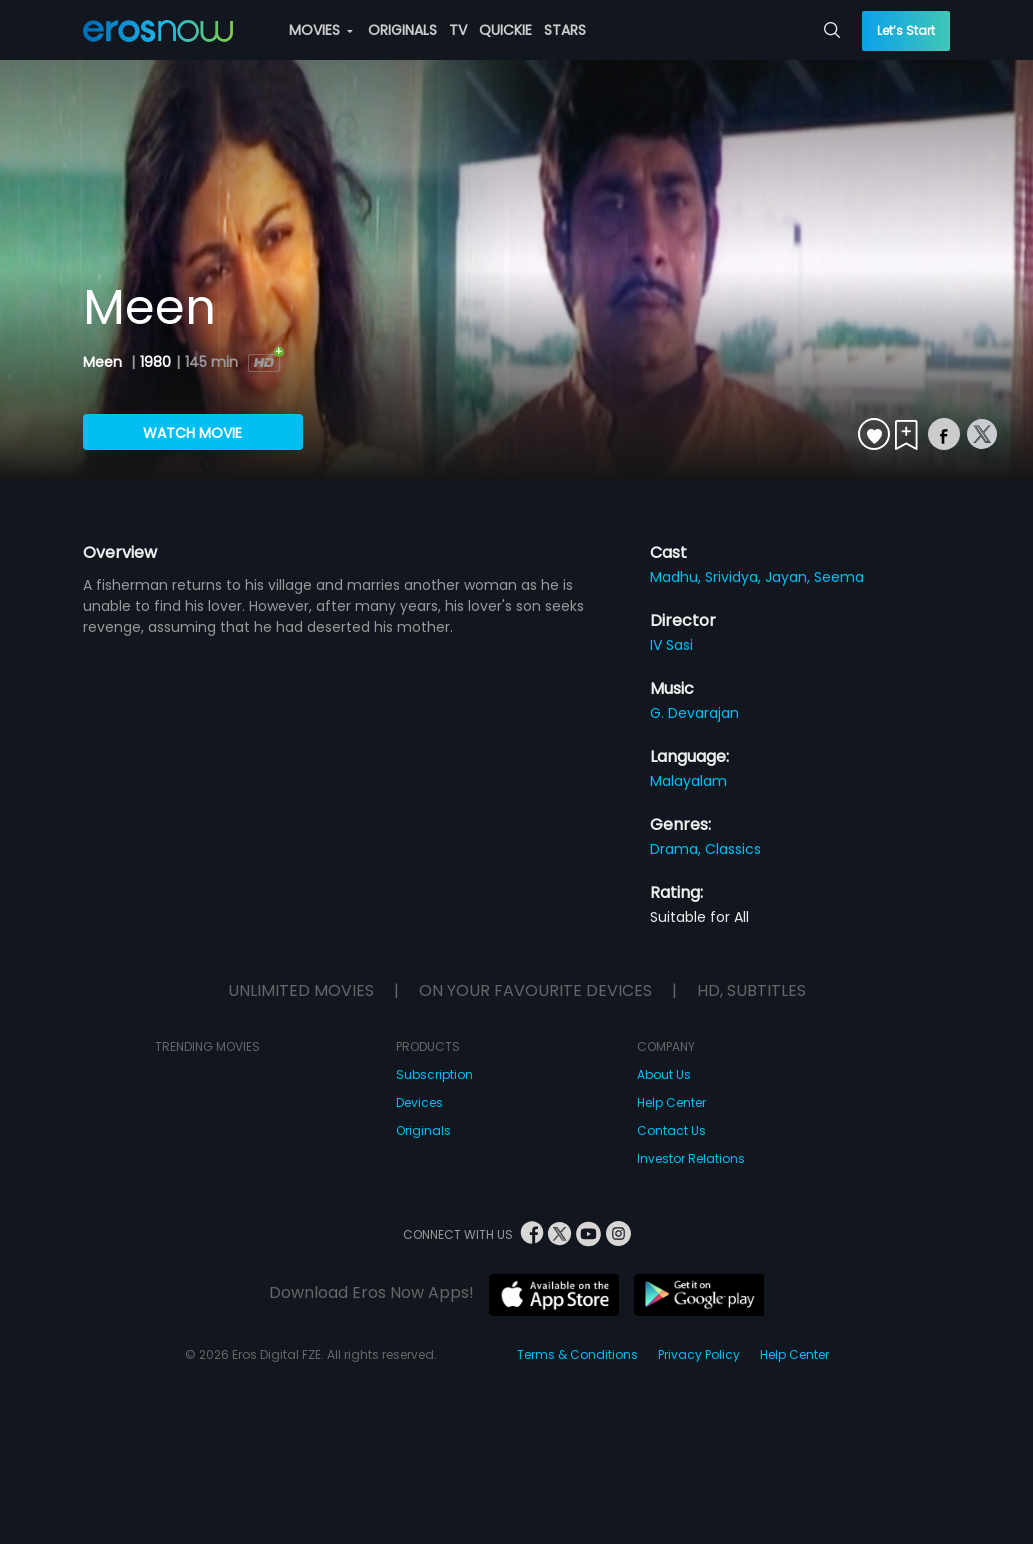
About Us (664, 1074)
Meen (104, 362)
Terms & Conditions (577, 1354)
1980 (155, 362)
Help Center (671, 1102)
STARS (565, 30)
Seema (839, 577)
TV (458, 30)
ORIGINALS (402, 30)
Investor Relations (691, 1158)
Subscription (434, 1074)
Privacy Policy (699, 1354)
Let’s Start (906, 30)
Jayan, (789, 577)
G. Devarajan (694, 713)
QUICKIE (505, 30)
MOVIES (321, 30)
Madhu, (677, 577)
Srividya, (735, 577)
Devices (419, 1102)
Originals (423, 1130)
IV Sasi (671, 645)
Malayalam (688, 781)
